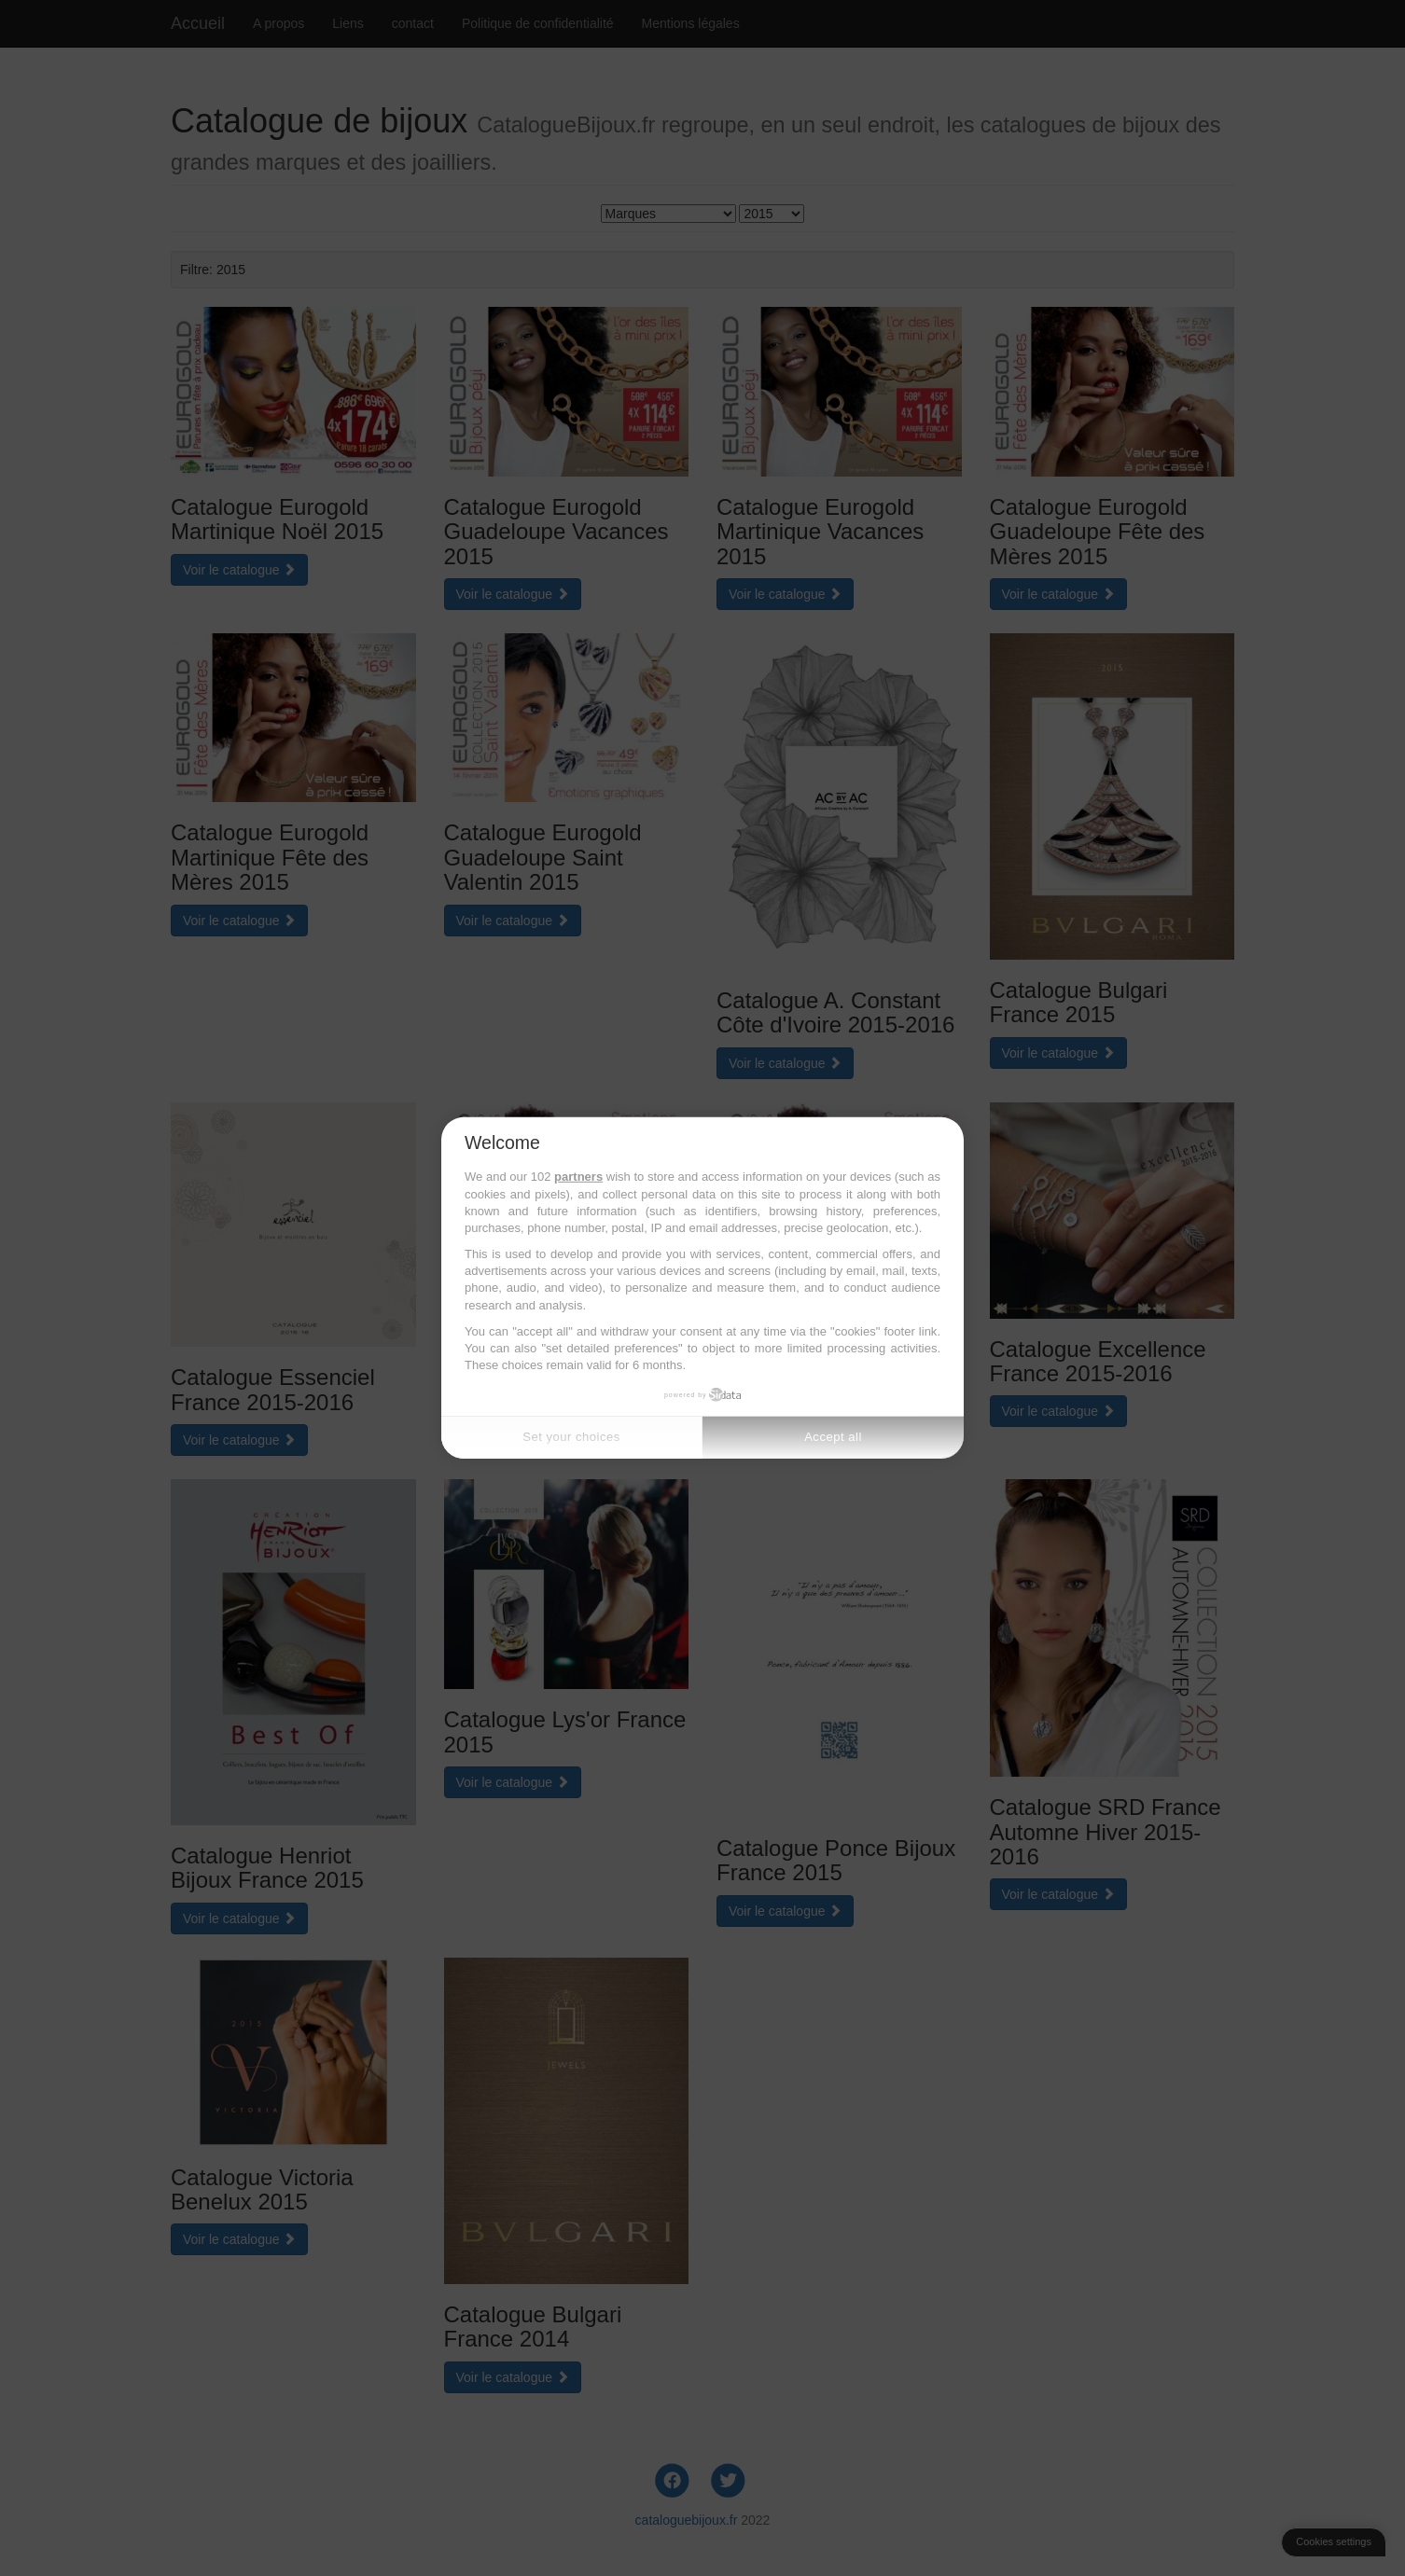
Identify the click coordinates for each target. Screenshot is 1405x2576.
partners (578, 1177)
